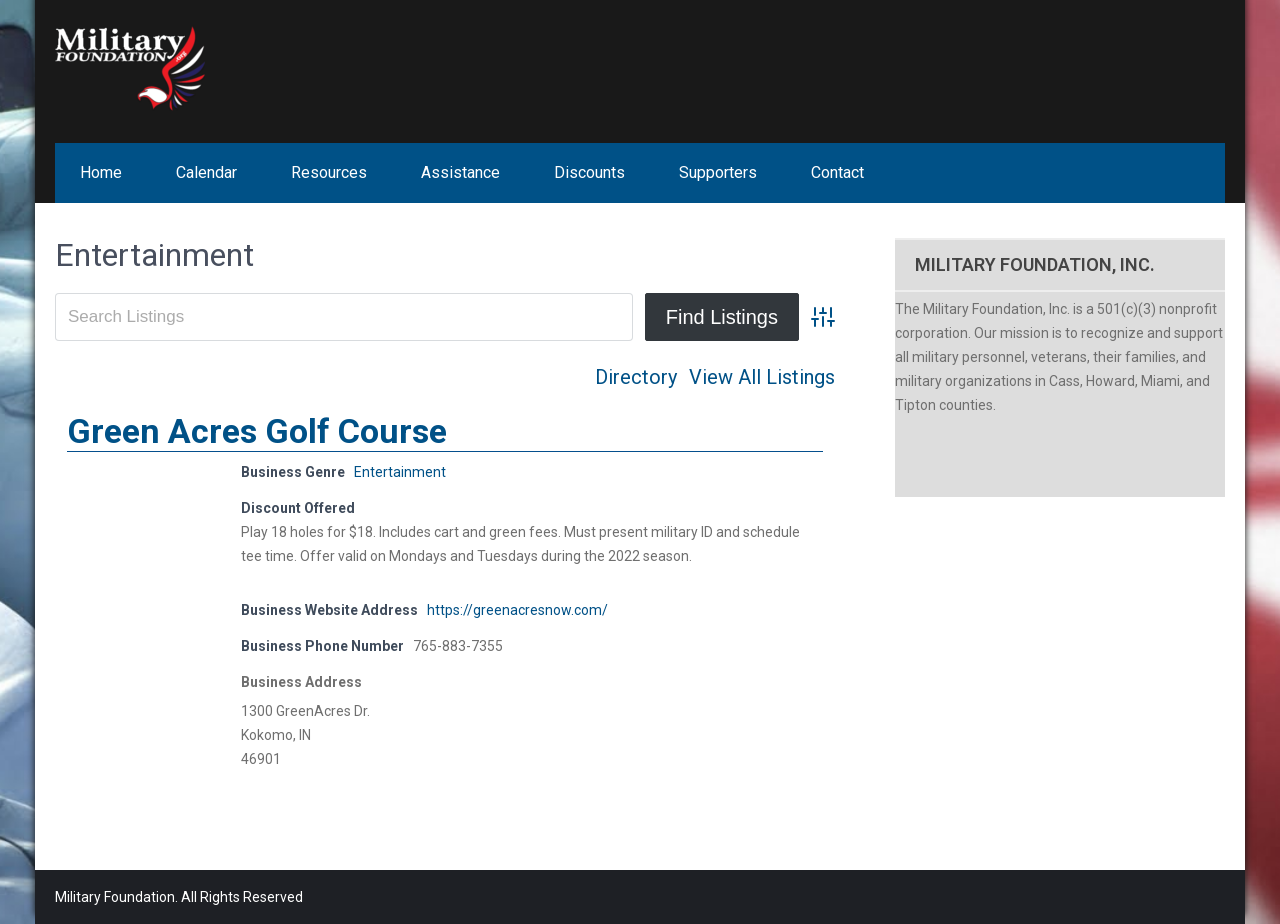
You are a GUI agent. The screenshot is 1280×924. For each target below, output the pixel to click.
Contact (837, 172)
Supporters (718, 172)
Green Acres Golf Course (257, 431)
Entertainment (400, 472)
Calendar (206, 172)
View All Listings (762, 377)
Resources (329, 172)
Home (101, 172)
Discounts (589, 172)
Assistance (460, 172)
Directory (636, 377)
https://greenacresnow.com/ (517, 610)
